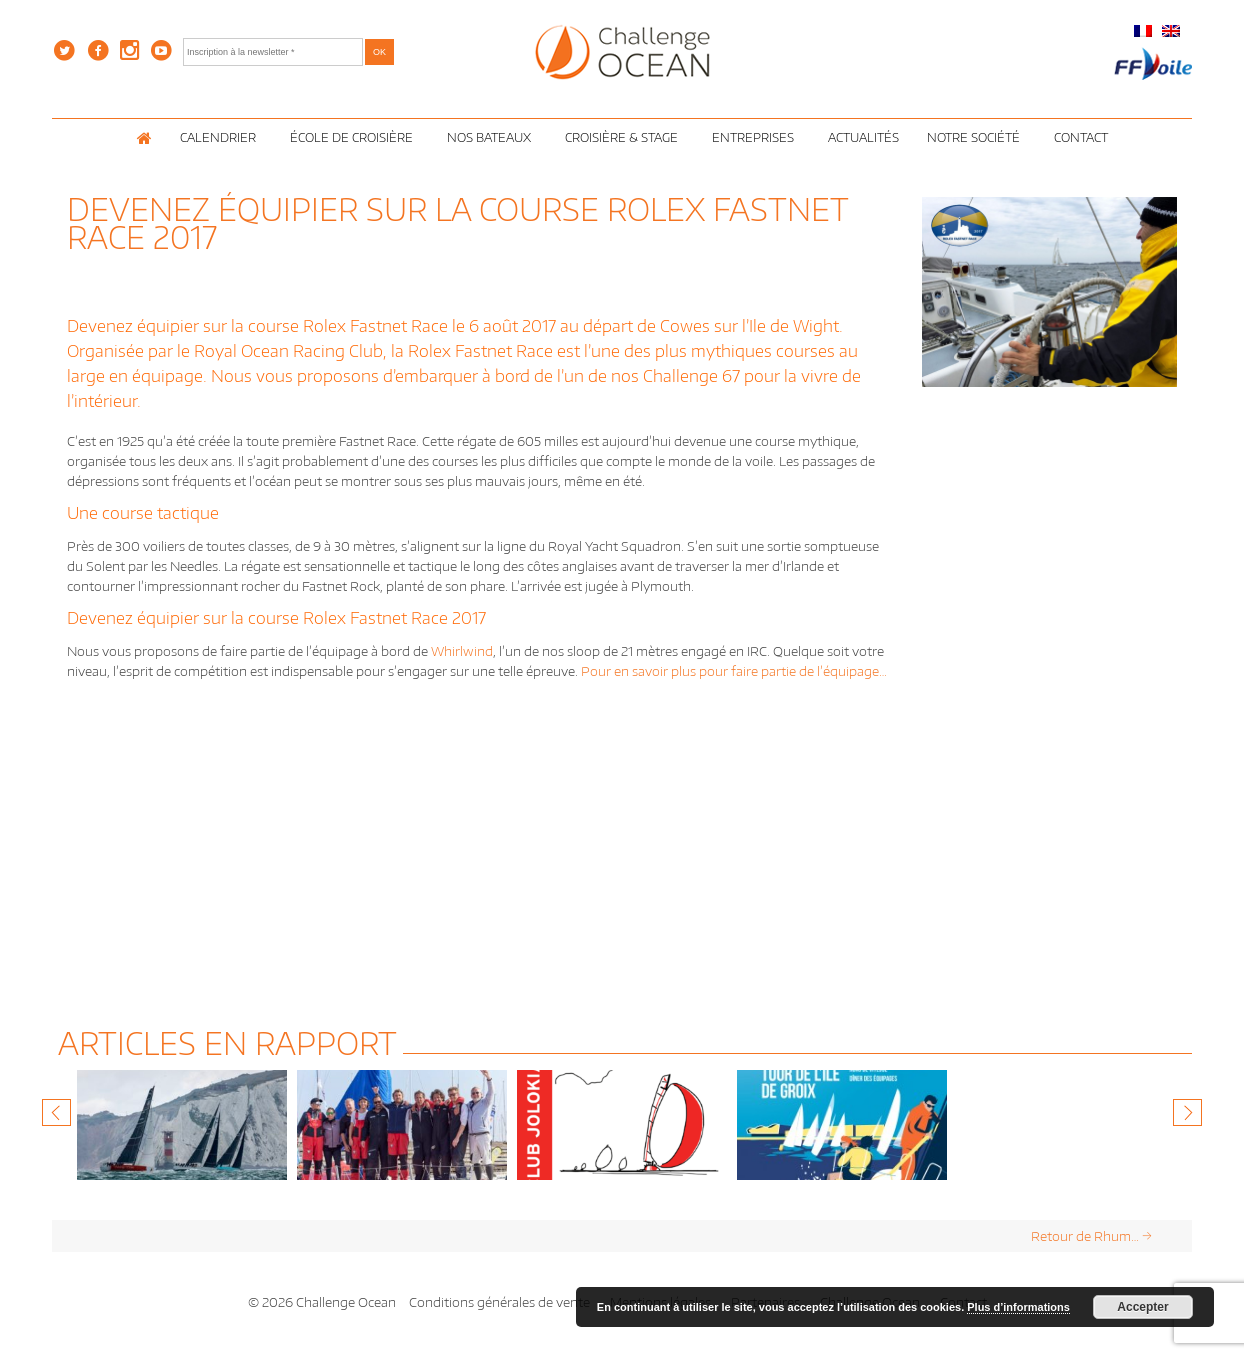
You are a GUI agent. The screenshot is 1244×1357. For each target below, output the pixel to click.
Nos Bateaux (492, 137)
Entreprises (756, 137)
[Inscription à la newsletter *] (273, 52)
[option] (182, 1125)
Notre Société (976, 137)
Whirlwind (462, 651)
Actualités (863, 137)
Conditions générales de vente (499, 1302)
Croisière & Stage (624, 137)
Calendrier (221, 137)
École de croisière (354, 137)
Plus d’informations (1018, 1307)
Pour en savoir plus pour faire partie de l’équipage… (734, 671)
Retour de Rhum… (1091, 1236)
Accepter (1142, 1307)
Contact (1081, 137)
